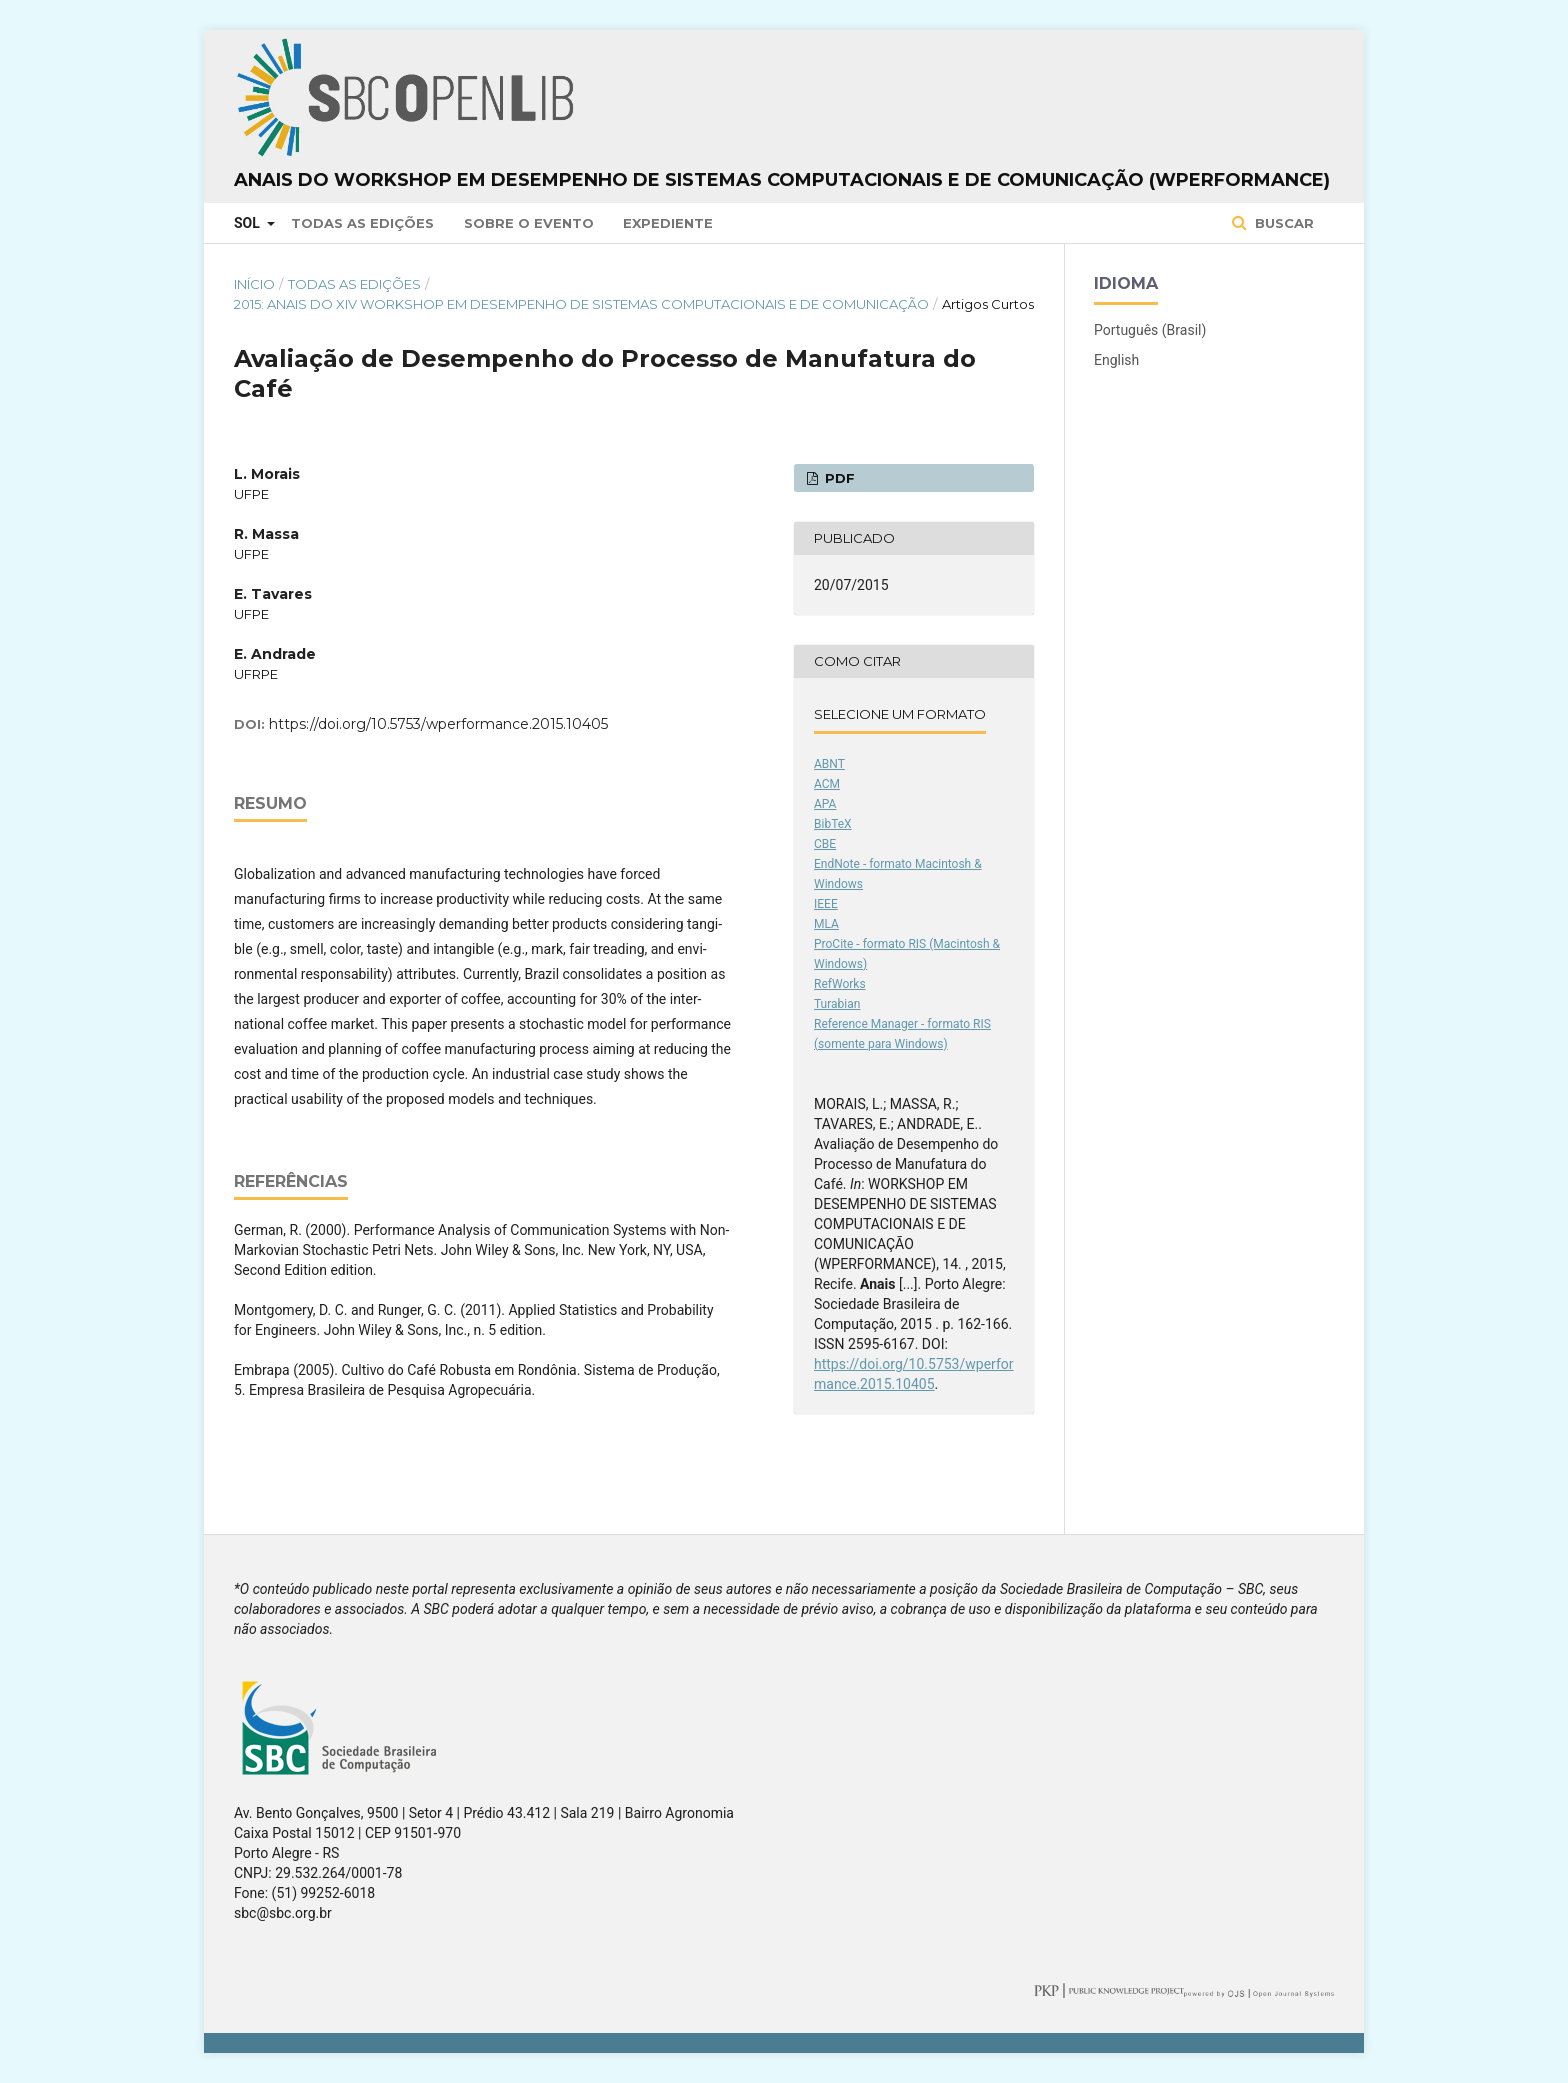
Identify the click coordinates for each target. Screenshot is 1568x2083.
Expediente (668, 223)
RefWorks (840, 984)
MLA (826, 924)
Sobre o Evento (529, 223)
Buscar (1282, 223)
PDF (838, 478)
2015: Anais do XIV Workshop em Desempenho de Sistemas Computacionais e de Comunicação (581, 304)
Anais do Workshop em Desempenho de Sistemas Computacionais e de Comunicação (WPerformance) (782, 180)
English (1116, 360)
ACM (827, 784)
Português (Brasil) (1150, 330)
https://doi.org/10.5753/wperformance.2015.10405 (438, 724)
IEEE (826, 904)
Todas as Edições (362, 223)
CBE (825, 844)
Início (254, 284)
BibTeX (833, 824)
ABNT (829, 764)
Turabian (837, 1004)
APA (825, 804)
